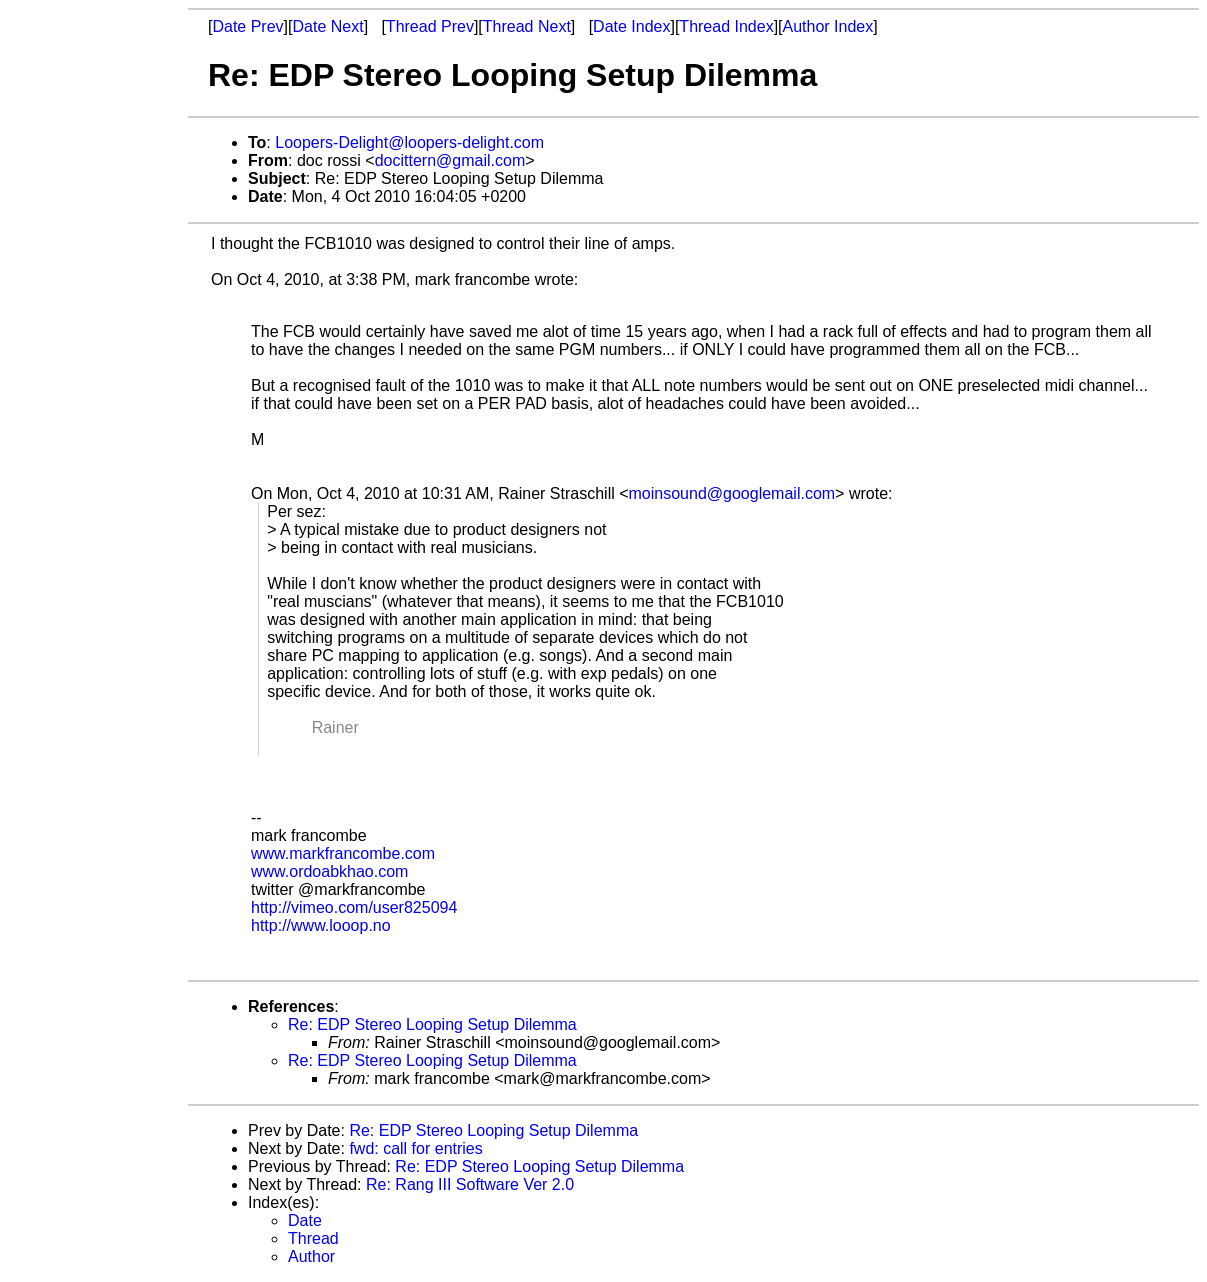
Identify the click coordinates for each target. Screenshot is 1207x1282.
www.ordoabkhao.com (329, 871)
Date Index (631, 26)
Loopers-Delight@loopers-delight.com (409, 142)
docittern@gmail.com (450, 160)
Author (311, 1256)
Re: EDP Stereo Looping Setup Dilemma (432, 1024)
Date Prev (247, 26)
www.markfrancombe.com (343, 853)
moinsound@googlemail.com (732, 493)
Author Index (828, 26)
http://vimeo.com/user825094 (354, 907)
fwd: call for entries (415, 1148)
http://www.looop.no (321, 925)
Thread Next (527, 26)
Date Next (327, 26)
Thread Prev (430, 26)
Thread (313, 1238)
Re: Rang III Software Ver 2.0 (470, 1184)
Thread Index (726, 26)
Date (305, 1220)
